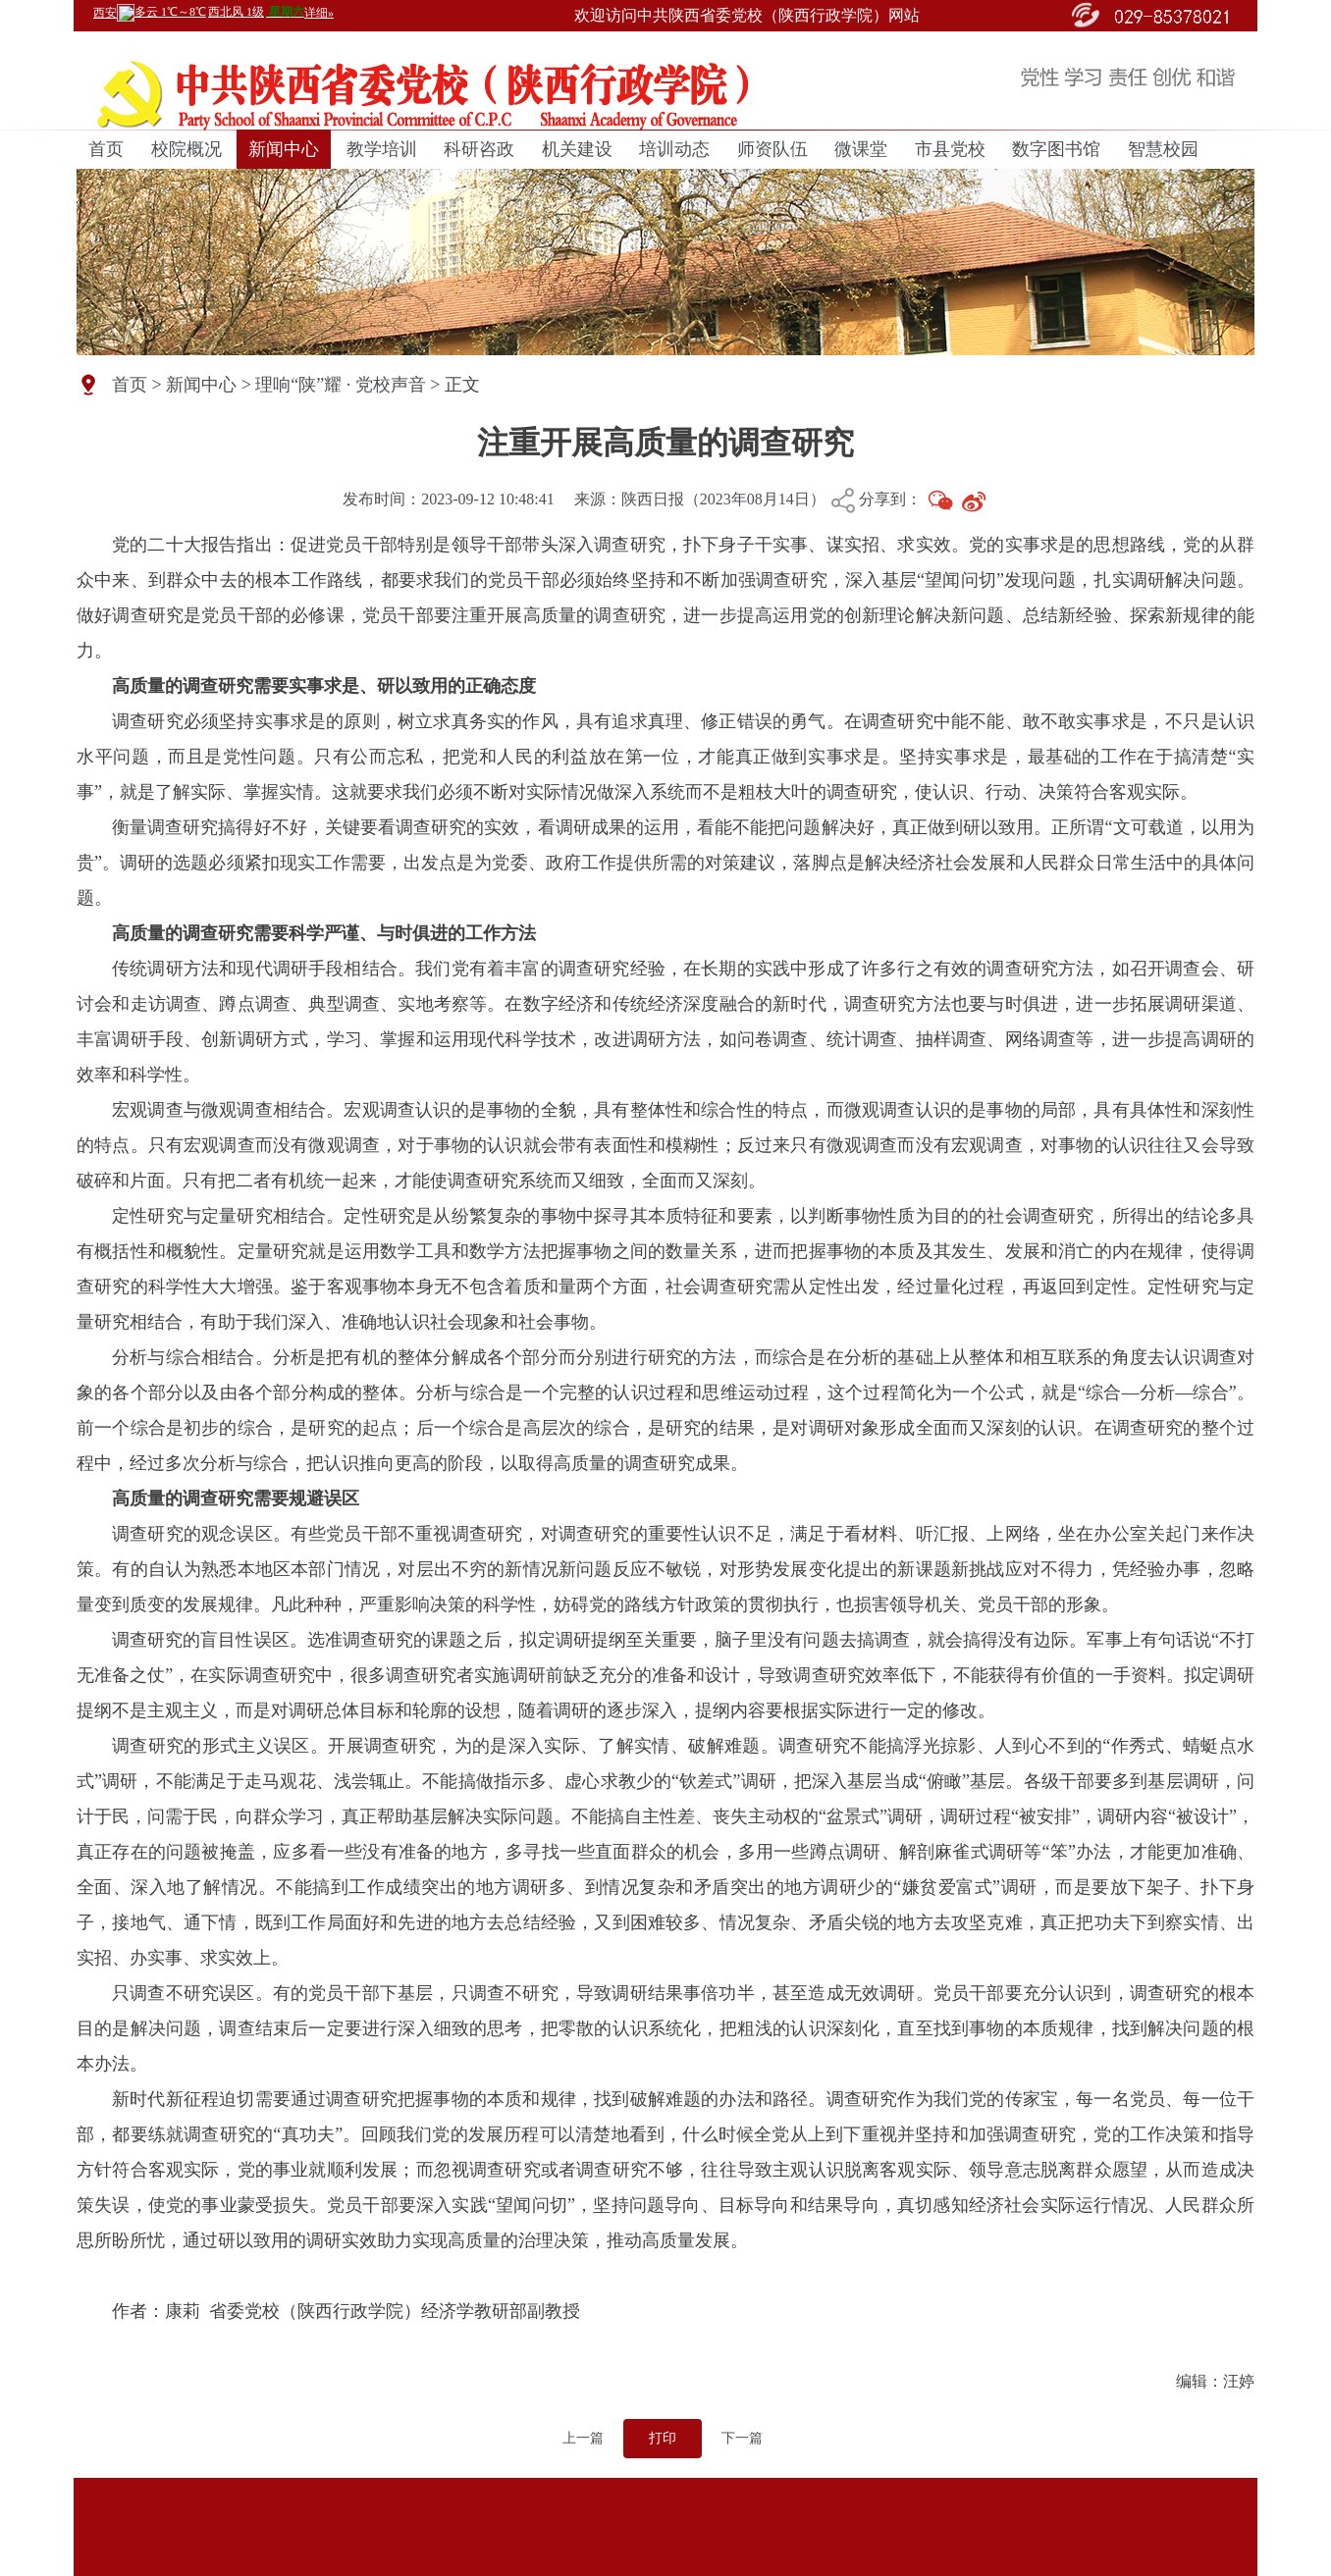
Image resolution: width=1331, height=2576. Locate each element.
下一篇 (742, 2438)
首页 (106, 149)
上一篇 (583, 2438)
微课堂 (860, 149)
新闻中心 (283, 149)
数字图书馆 (1056, 149)
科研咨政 (479, 149)
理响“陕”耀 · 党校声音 (340, 384)
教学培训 (381, 149)
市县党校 (950, 149)
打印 (662, 2438)
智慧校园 (1163, 149)
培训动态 (674, 149)
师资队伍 (772, 149)
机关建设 (577, 149)
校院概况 (186, 149)
